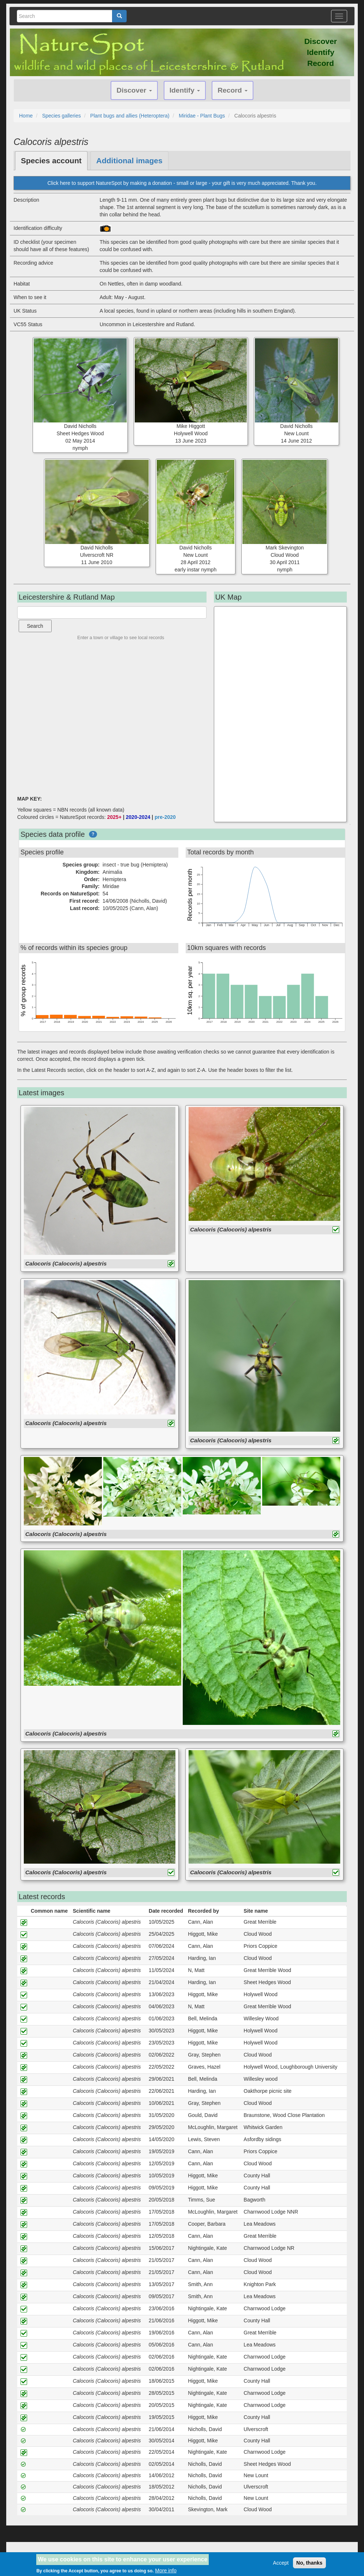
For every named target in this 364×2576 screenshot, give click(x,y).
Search (35, 626)
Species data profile (53, 834)
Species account (51, 160)
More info (166, 2570)
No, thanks (309, 2563)
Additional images (129, 160)
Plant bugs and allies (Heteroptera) (129, 116)
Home (26, 116)
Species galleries (61, 116)
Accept (281, 2563)
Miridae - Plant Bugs (202, 116)
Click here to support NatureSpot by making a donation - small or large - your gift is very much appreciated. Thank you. (181, 183)
